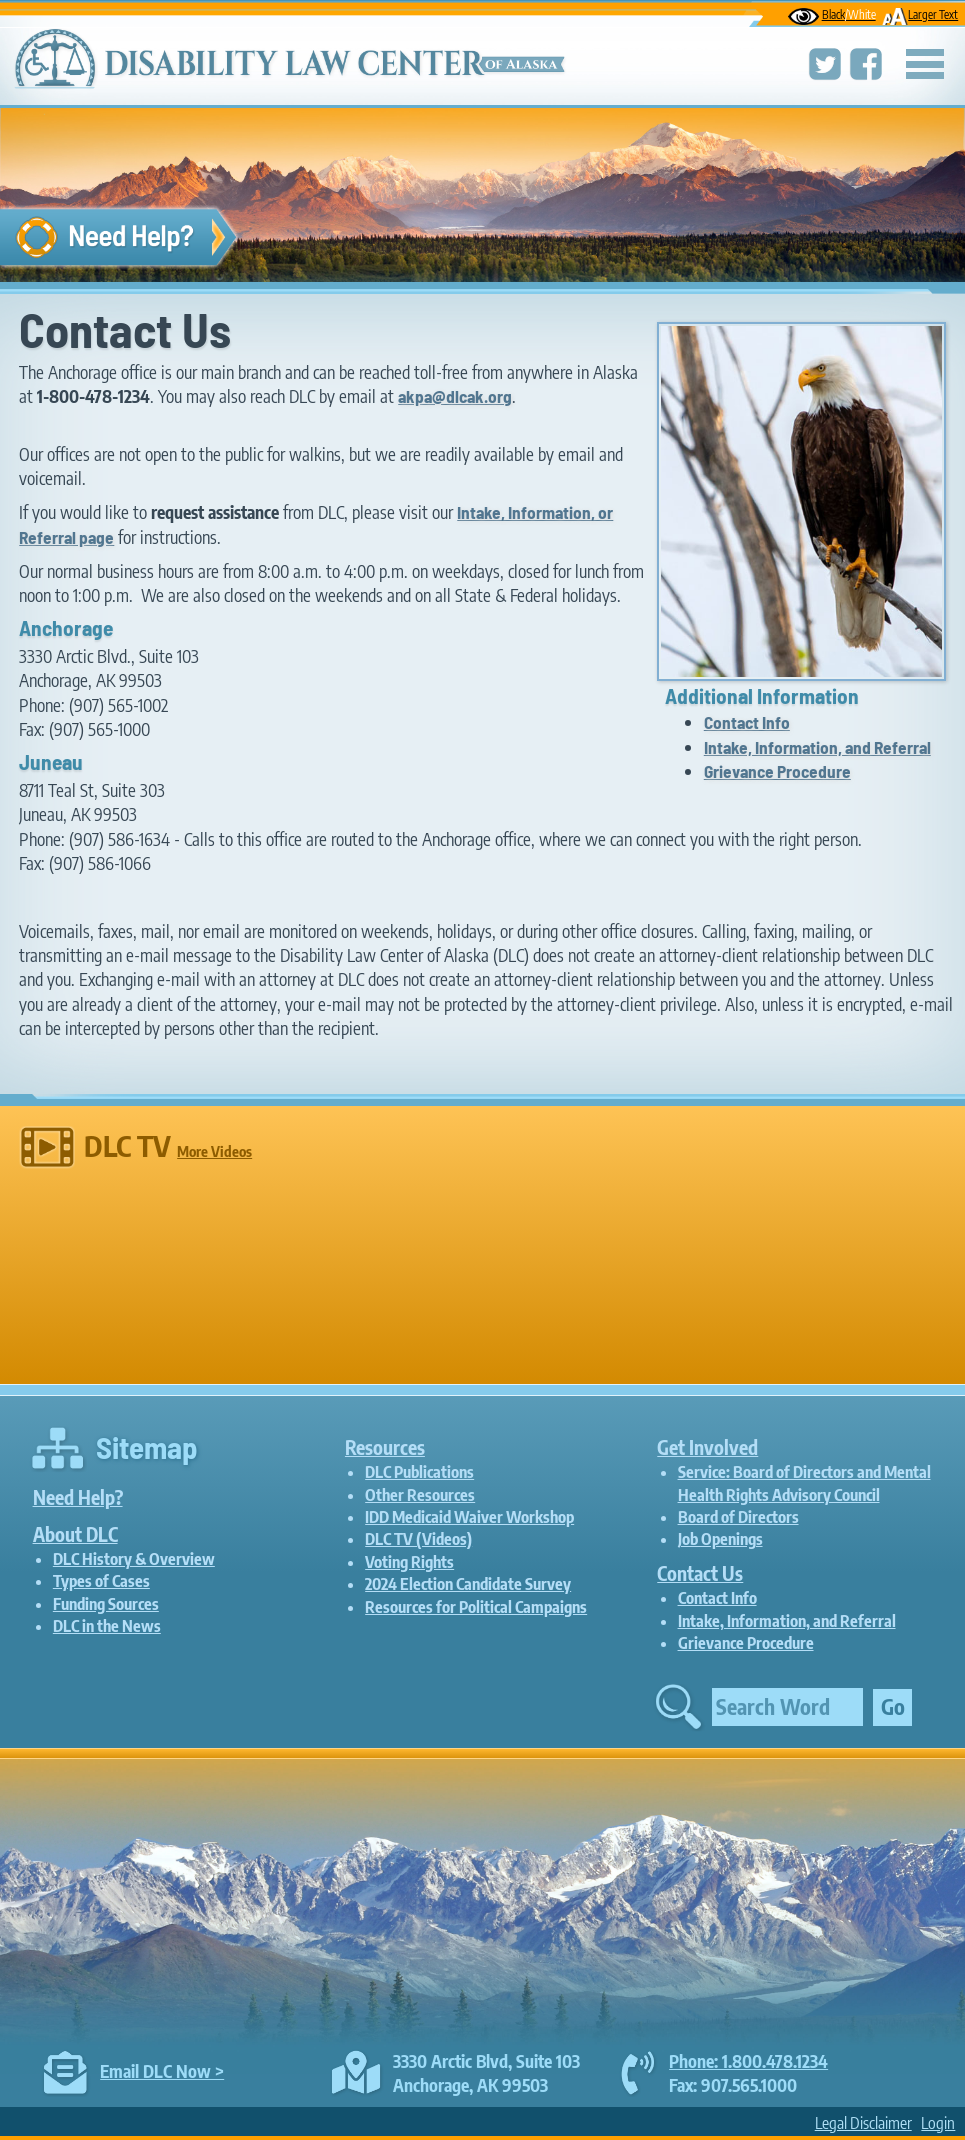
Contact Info (747, 722)
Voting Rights (409, 1562)
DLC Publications (419, 1472)
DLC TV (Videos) (418, 1539)
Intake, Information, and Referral (817, 747)
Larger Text (920, 14)
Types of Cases (101, 1581)
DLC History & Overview (134, 1559)
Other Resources (420, 1495)
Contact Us (700, 1573)
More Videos (214, 1151)
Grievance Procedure (777, 771)
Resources (385, 1447)
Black (832, 14)
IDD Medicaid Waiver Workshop (469, 1517)
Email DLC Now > (162, 2071)
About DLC (75, 1534)
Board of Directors (738, 1517)
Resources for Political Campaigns (476, 1607)
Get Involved (707, 1447)
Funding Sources (106, 1604)
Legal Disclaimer (863, 2123)
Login (938, 2123)
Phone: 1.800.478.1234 (748, 2061)
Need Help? (78, 1497)
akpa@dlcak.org (455, 396)
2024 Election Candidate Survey (468, 1584)
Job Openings (720, 1539)
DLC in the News (107, 1626)
